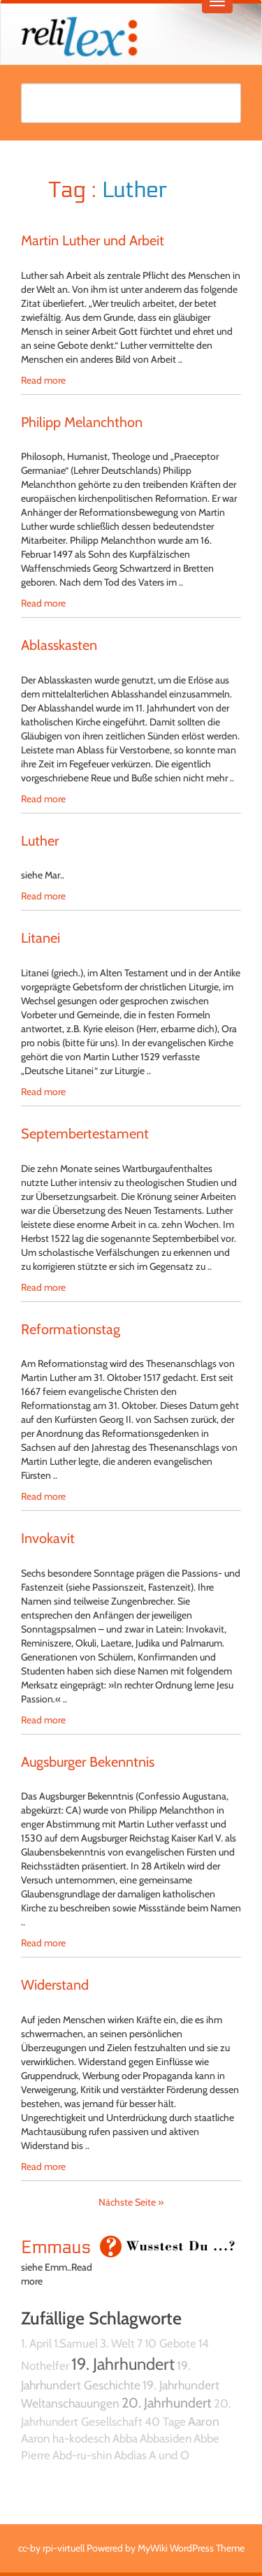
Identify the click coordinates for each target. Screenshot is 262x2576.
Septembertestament (85, 1133)
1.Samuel (76, 2343)
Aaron (203, 2421)
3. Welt (117, 2343)
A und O (169, 2455)
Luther (40, 840)
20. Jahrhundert (167, 2402)
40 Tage (165, 2422)
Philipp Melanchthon (82, 422)
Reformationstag (70, 1329)
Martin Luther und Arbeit (92, 240)
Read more (43, 380)
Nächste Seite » (131, 2202)
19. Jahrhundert (123, 2364)
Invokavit (48, 1538)
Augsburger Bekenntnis (87, 1761)
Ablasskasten (59, 645)
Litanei (40, 937)
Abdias (130, 2455)
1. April (36, 2343)
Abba (125, 2438)
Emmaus (56, 2247)
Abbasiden (165, 2438)
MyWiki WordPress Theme (191, 2548)
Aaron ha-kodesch (65, 2438)
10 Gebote (170, 2343)
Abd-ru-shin (82, 2455)
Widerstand (55, 1984)
